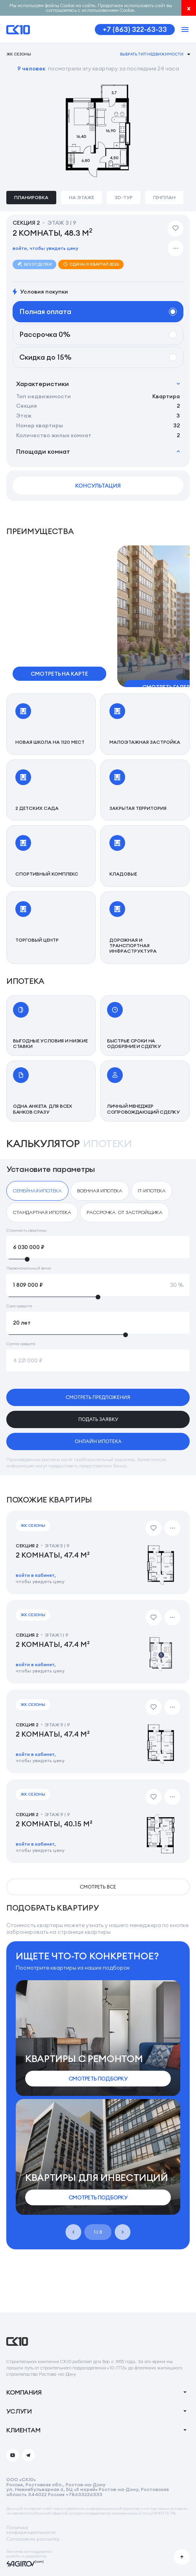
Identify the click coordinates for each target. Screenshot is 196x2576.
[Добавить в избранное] (175, 229)
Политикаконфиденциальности (30, 2530)
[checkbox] (37, 1191)
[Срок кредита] (98, 1323)
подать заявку (98, 1419)
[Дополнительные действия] (175, 248)
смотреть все (98, 1887)
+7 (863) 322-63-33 (135, 29)
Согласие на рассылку (33, 2539)
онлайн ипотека (98, 1441)
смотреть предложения (98, 1397)
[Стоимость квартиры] (98, 1247)
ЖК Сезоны (18, 54)
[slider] (98, 1259)
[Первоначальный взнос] (98, 1285)
